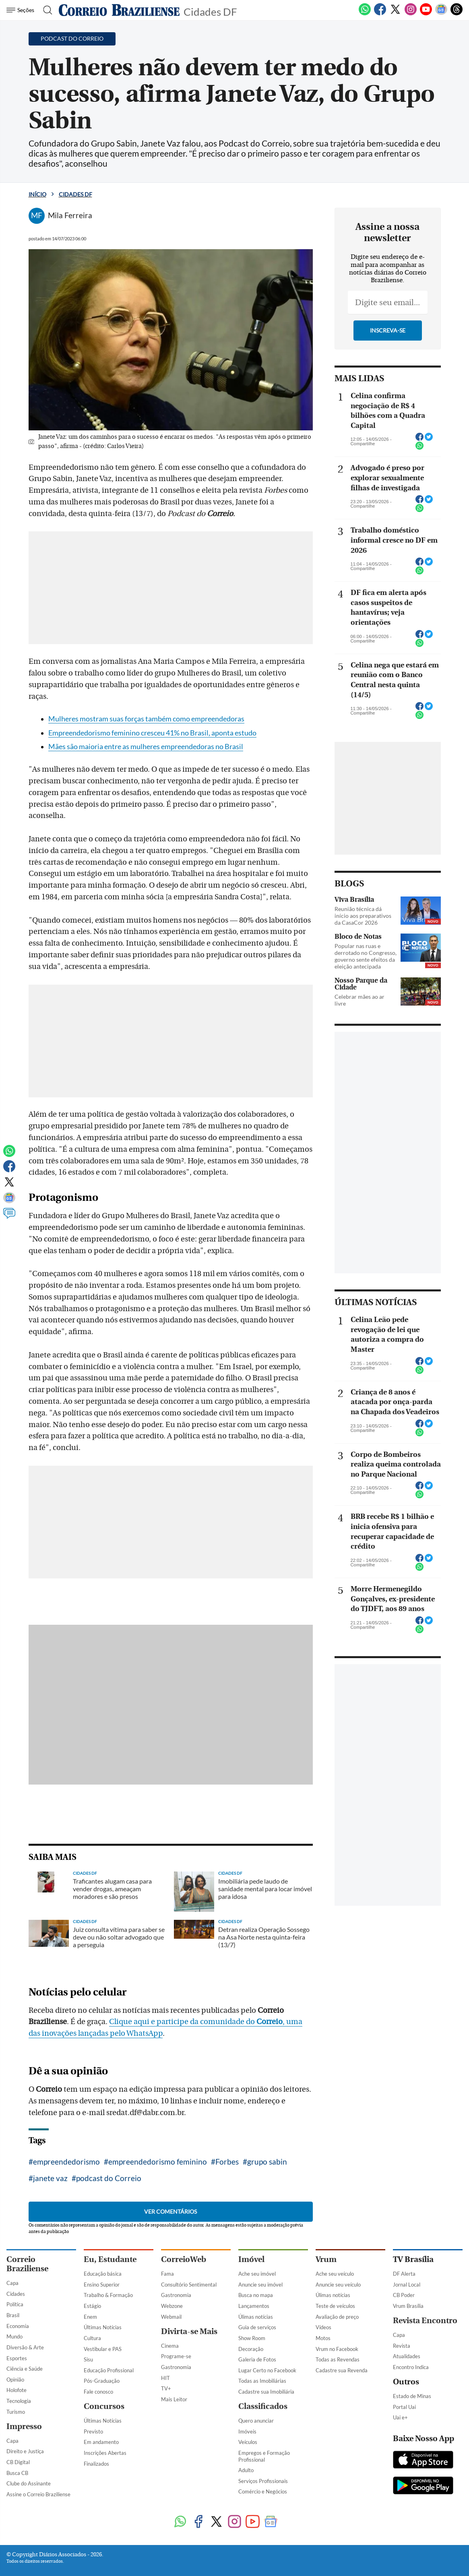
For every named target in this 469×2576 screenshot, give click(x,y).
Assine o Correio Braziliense (38, 2494)
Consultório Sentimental (189, 2284)
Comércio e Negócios (262, 2491)
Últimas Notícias (103, 2327)
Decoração (250, 2349)
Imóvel (251, 2259)
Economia (17, 2326)
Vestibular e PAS (103, 2349)
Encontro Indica (411, 2367)
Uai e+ (400, 2417)
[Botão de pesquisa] (45, 10)
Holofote (16, 2390)
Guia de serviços (257, 2327)
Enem (90, 2317)
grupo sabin (267, 2161)
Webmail (171, 2317)
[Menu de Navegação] (21, 10)
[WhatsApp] (365, 13)
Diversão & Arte (25, 2347)
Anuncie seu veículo (338, 2284)
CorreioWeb (183, 2259)
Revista (401, 2346)
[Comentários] (9, 1217)
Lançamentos (253, 2306)
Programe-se (176, 2356)
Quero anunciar (256, 2420)
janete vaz (50, 2178)
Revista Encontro (425, 2320)
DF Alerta (404, 2273)
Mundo (14, 2336)
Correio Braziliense (27, 2264)
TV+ (166, 2388)
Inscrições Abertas (105, 2453)
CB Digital (18, 2462)
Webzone (172, 2306)
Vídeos (323, 2327)
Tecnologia (18, 2401)
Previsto (93, 2431)
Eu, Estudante (110, 2259)
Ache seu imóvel (257, 2273)
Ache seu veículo (335, 2273)
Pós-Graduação (102, 2381)
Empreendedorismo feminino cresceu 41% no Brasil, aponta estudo (152, 733)
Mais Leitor (174, 2399)
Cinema (170, 2346)
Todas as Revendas (337, 2359)
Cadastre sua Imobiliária (266, 2391)
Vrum (326, 2259)
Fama (167, 2273)
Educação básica (103, 2273)
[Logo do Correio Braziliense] (119, 10)
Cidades (15, 2294)
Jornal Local (406, 2284)
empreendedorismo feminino (157, 2161)
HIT (165, 2378)
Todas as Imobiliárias (262, 2381)
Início (37, 194)
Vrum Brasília (408, 2306)
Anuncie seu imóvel (260, 2284)
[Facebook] (380, 13)
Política (14, 2304)
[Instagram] (411, 13)
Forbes (227, 2161)
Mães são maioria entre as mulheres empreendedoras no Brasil (145, 746)
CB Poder (404, 2295)
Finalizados (96, 2463)
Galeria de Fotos (257, 2359)
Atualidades (406, 2356)
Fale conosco (98, 2391)
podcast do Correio (108, 2178)
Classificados (262, 2406)
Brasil (12, 2315)
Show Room (251, 2338)
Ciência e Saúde (24, 2368)
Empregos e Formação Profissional (264, 2456)
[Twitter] (395, 13)
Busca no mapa (255, 2295)
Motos (323, 2338)
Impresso (24, 2426)
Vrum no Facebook (337, 2349)
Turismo (15, 2412)
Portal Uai (404, 2407)
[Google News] (441, 13)
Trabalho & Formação (108, 2295)
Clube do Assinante (28, 2483)
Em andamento (101, 2442)
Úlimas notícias (255, 2317)
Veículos (247, 2442)
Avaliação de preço (337, 2317)
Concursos (104, 2406)
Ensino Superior (102, 2284)
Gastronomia (176, 2295)
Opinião (15, 2379)
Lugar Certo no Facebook (267, 2370)
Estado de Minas (412, 2396)
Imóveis (247, 2431)
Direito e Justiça (25, 2451)
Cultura (92, 2338)
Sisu (88, 2359)
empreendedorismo (66, 2161)
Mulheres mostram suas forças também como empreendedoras (146, 719)
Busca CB (17, 2473)
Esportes (16, 2358)
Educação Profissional (109, 2370)
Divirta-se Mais (189, 2331)
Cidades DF (210, 11)
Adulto (246, 2470)
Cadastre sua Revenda (342, 2370)
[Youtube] (426, 13)
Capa (12, 2283)
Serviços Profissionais (263, 2481)
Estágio (92, 2306)
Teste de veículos (335, 2306)
